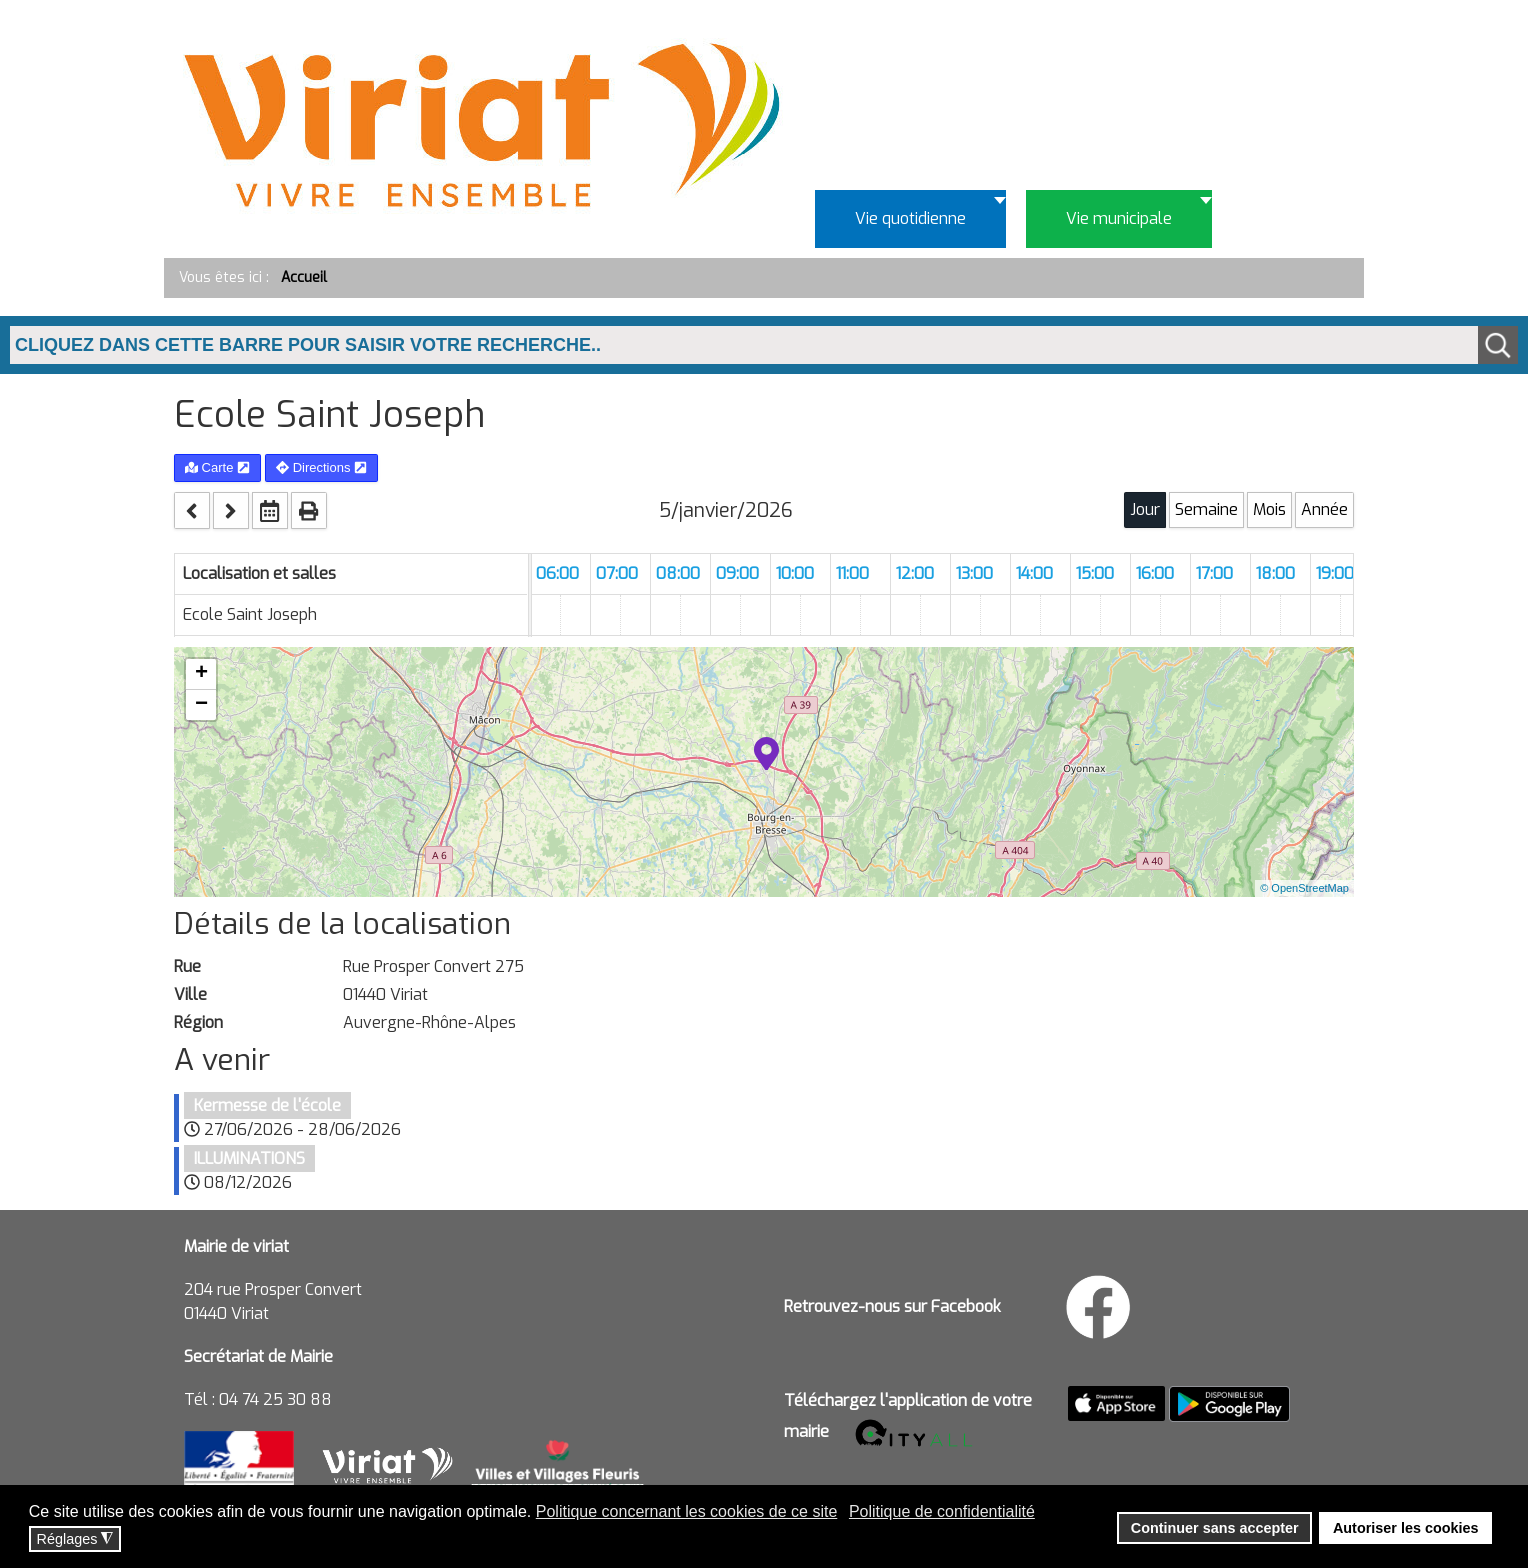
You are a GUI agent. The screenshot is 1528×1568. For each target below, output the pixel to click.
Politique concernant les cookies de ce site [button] (687, 1511)
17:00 (1214, 573)
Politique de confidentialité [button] (942, 1511)
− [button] (201, 705)
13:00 (974, 573)
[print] (309, 510)
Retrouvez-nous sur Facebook (892, 1306)
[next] (231, 510)
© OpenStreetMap (1304, 888)
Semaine (1206, 509)
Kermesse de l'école (267, 1105)
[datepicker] (270, 510)
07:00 (617, 573)
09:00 (737, 573)
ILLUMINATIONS (249, 1158)
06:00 (557, 573)
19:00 (1335, 573)
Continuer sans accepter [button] (1215, 1528)
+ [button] (201, 674)
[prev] (192, 510)
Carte (217, 467)
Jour (1145, 509)
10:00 (795, 573)
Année (1324, 509)
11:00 (852, 573)
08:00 (678, 573)
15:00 (1095, 573)
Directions (321, 467)
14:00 (1034, 573)
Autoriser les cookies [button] (1406, 1528)
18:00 (1275, 573)
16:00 (1155, 573)
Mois (1269, 509)
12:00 (915, 573)
